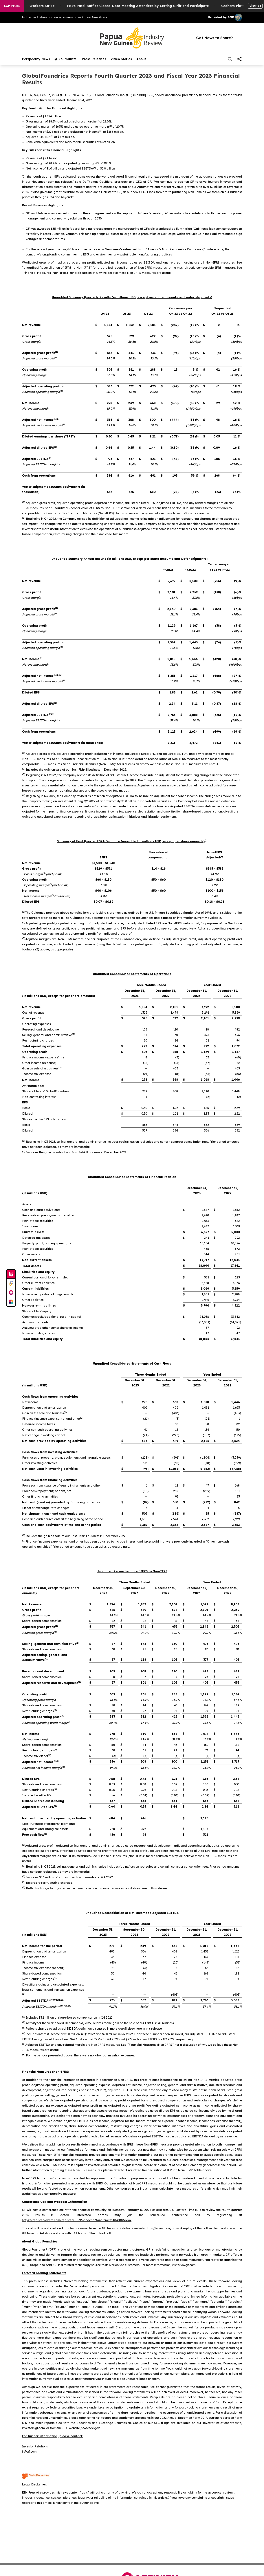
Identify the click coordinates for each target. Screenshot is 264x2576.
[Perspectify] (11, 1283)
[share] (239, 59)
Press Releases (94, 59)
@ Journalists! (65, 59)
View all (255, 6)
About (141, 59)
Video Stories (121, 59)
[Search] (229, 59)
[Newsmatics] (11, 1301)
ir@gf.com (29, 2451)
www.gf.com (186, 2265)
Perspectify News (36, 59)
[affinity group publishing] (11, 1292)
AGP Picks (12, 6)
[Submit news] (11, 1274)
